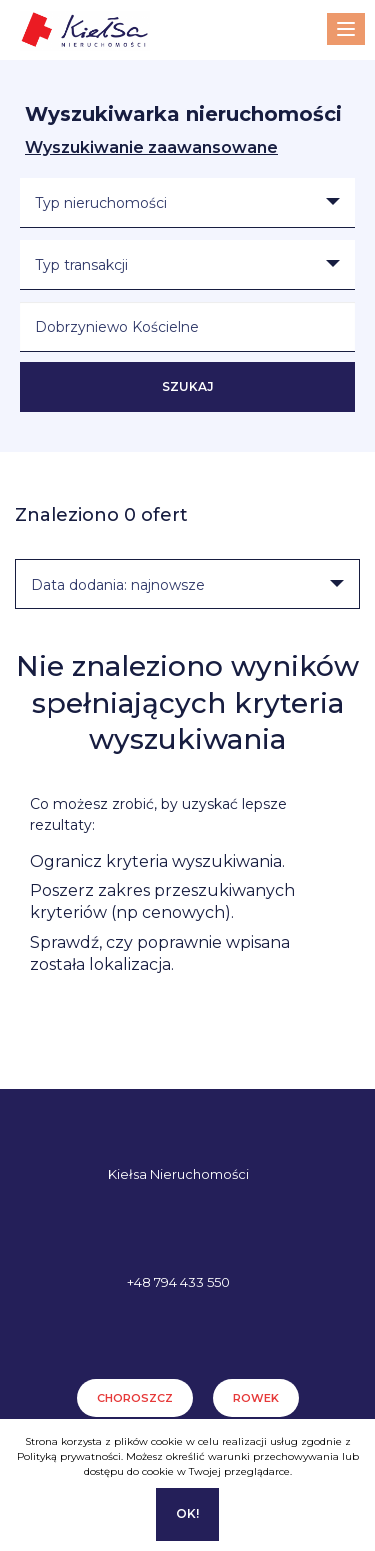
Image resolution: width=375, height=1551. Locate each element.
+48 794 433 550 (178, 1282)
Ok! (187, 1513)
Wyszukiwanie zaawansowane (151, 147)
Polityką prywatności (69, 1456)
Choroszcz (135, 1398)
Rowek (256, 1398)
